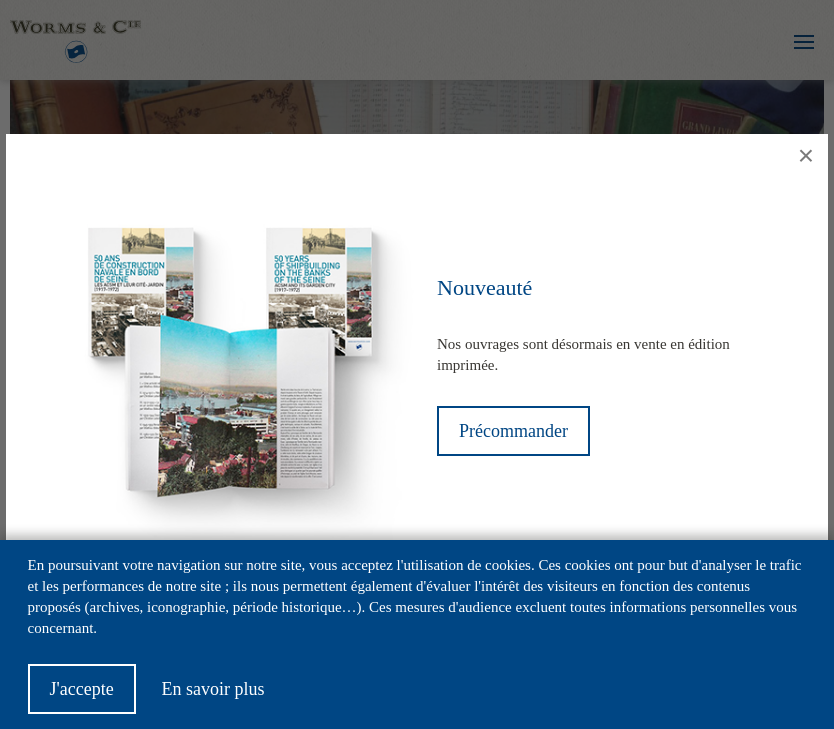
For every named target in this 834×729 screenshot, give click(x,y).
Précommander (513, 431)
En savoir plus (212, 700)
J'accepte (82, 700)
